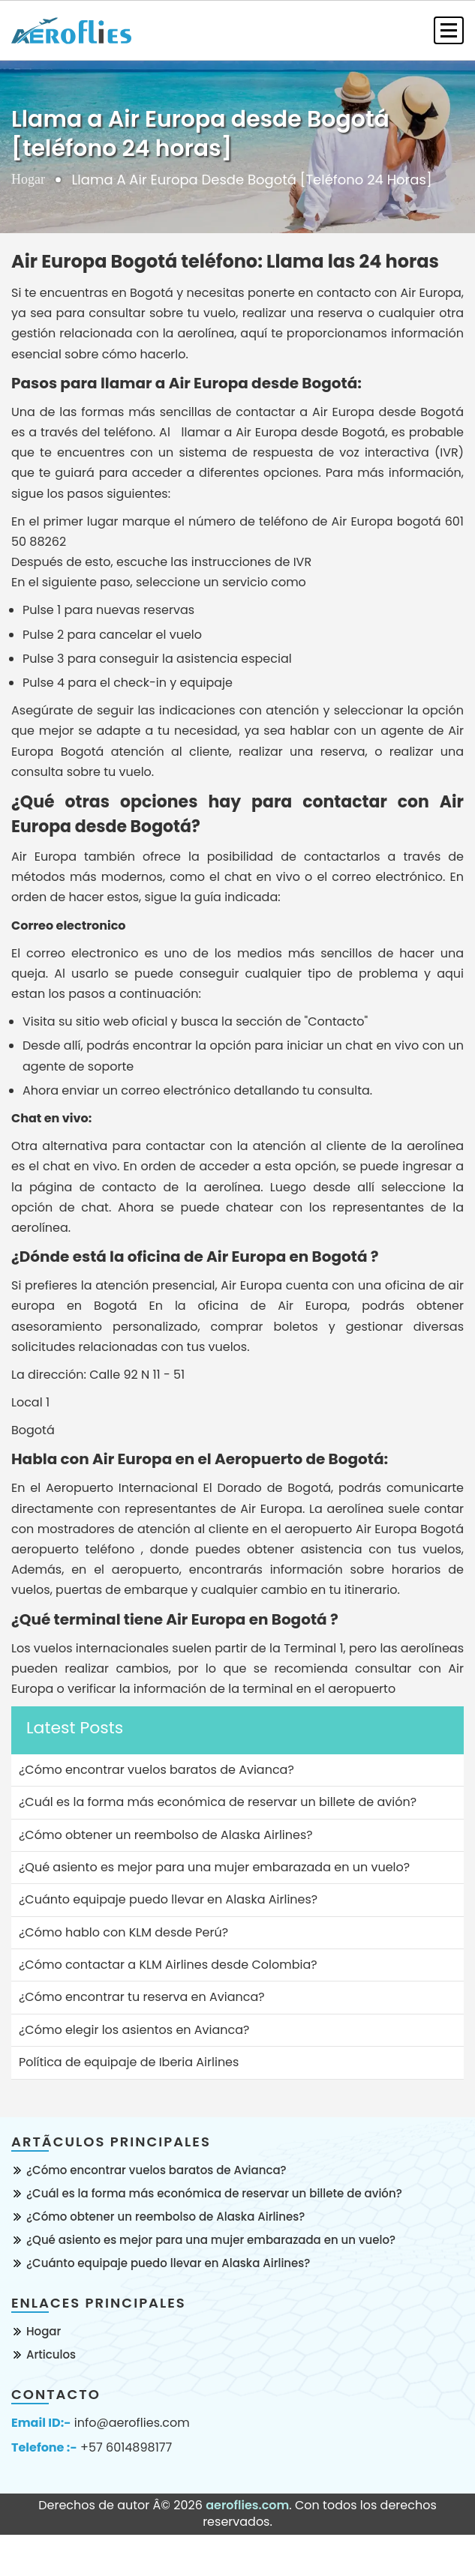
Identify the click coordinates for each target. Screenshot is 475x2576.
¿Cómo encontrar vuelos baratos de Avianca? (156, 2170)
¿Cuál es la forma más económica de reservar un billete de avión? (214, 2193)
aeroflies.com (247, 2505)
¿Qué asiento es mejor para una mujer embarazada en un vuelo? (210, 2240)
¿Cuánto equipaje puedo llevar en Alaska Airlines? (168, 2263)
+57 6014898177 (126, 2448)
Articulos (51, 2354)
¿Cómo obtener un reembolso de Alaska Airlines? (165, 2216)
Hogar (28, 179)
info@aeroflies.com (132, 2423)
